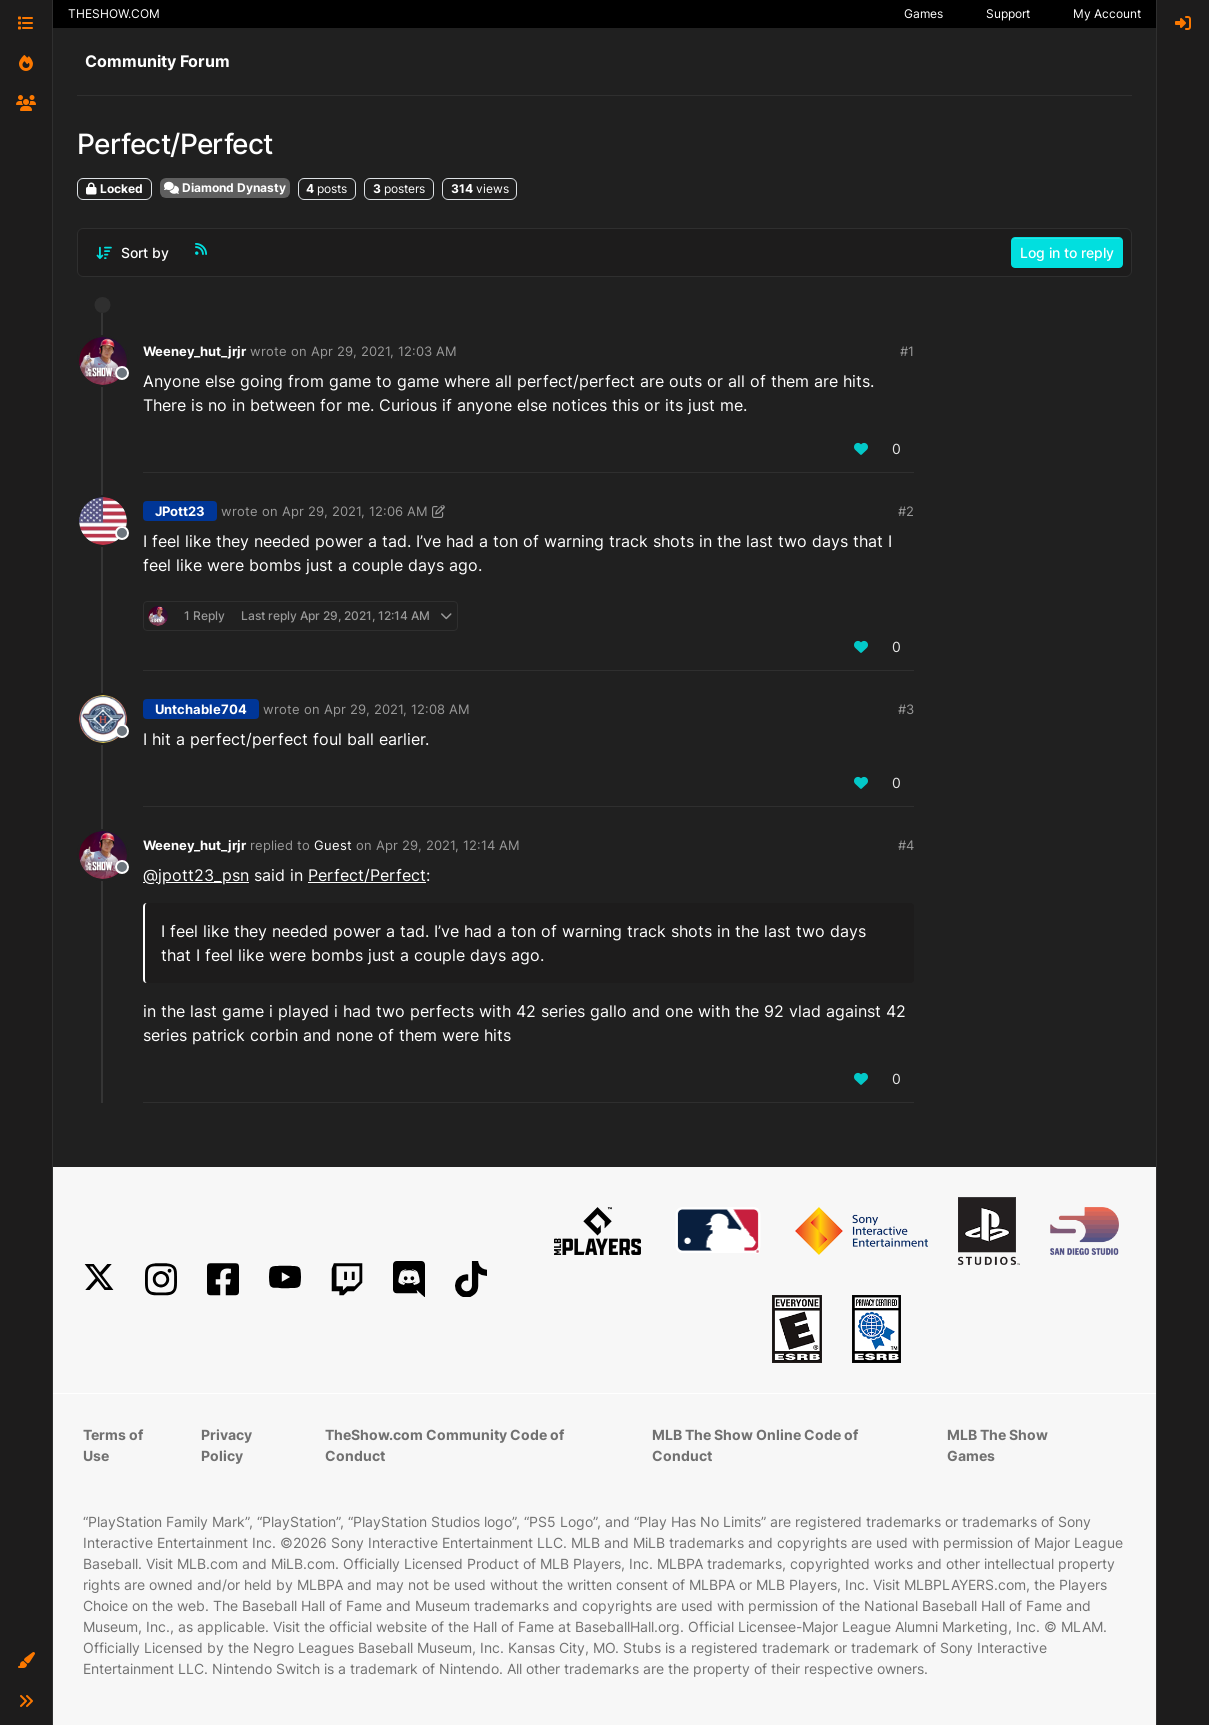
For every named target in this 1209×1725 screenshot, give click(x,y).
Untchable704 (201, 709)
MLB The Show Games (997, 1445)
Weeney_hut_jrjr (194, 351)
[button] (26, 1661)
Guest (333, 845)
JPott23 (180, 511)
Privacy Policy (226, 1445)
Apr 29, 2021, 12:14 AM (448, 845)
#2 (906, 511)
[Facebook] (223, 1279)
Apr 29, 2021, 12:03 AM (384, 351)
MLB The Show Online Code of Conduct (755, 1445)
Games (923, 13)
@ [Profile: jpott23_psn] (196, 875)
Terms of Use (113, 1445)
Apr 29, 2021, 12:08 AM (397, 709)
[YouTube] (285, 1279)
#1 (907, 351)
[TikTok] (471, 1279)
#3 (906, 709)
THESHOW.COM (114, 13)
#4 (906, 845)
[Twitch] (347, 1279)
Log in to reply (1067, 252)
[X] (99, 1279)
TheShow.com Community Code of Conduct (444, 1445)
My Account (1107, 13)
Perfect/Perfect (367, 875)
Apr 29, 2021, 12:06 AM (355, 511)
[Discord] (409, 1279)
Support (1008, 13)
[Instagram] (161, 1279)
